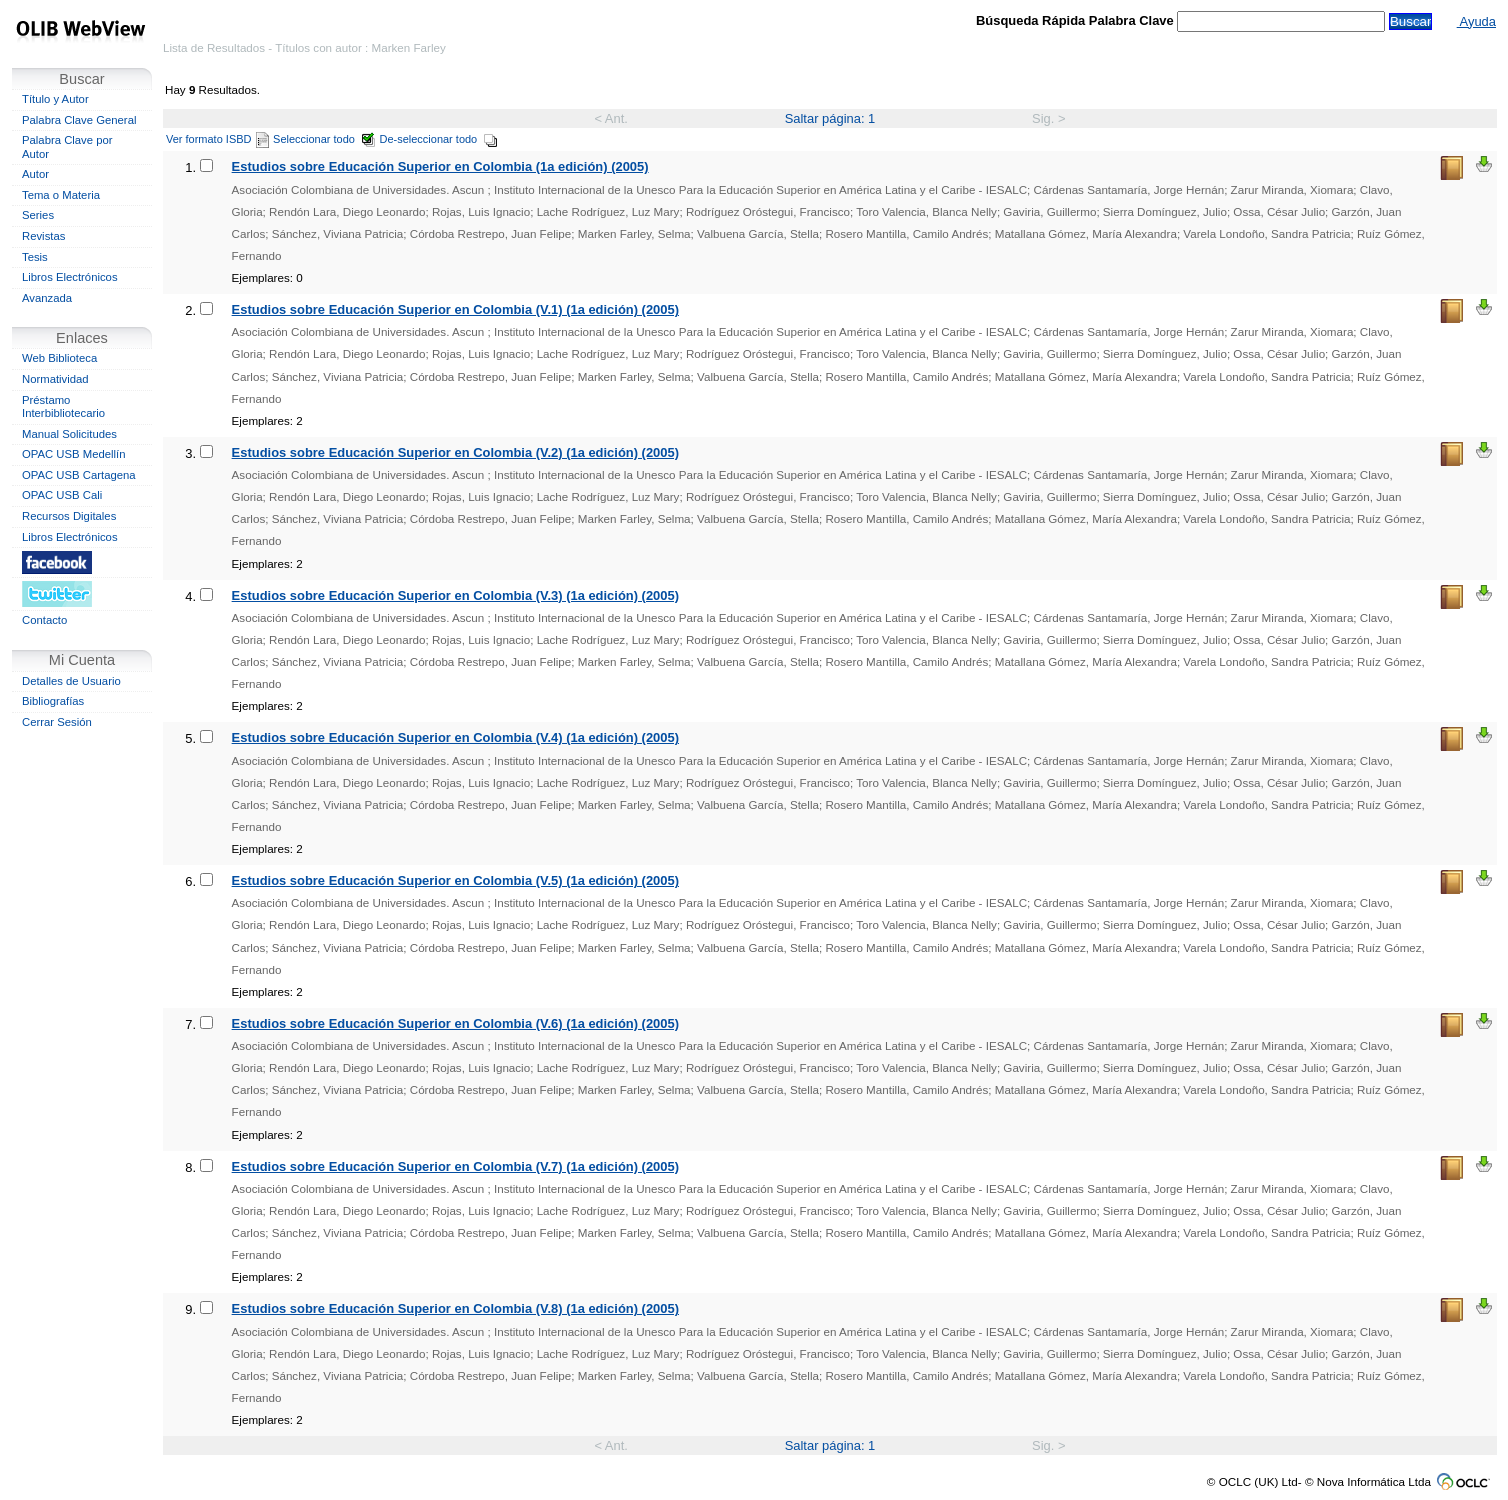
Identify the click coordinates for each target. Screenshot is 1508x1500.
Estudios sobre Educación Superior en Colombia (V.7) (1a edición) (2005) (455, 1166)
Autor (35, 174)
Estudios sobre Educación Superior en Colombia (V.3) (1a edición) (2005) (455, 595)
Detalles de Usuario (71, 681)
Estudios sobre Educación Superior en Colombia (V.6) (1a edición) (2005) (455, 1023)
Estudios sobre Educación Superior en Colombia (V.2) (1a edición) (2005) (455, 452)
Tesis (35, 257)
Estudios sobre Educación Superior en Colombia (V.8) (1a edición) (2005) (455, 1308)
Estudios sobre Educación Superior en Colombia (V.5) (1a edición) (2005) (455, 880)
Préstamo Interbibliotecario (63, 407)
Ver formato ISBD (217, 139)
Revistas (43, 236)
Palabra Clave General (79, 120)
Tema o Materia (61, 195)
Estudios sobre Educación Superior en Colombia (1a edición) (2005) (440, 166)
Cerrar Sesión (57, 722)
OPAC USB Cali (62, 495)
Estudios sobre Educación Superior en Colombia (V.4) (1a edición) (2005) (455, 737)
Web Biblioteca (59, 358)
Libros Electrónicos (70, 277)
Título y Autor (55, 99)
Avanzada (47, 298)
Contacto (44, 620)
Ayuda (1476, 21)
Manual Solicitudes (69, 434)
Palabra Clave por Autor (67, 147)
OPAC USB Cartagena (79, 475)
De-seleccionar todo (439, 139)
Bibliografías (53, 701)
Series (38, 215)
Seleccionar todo (324, 139)
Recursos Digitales (69, 516)
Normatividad (55, 379)
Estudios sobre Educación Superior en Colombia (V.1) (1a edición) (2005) (455, 309)
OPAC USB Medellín (74, 454)
